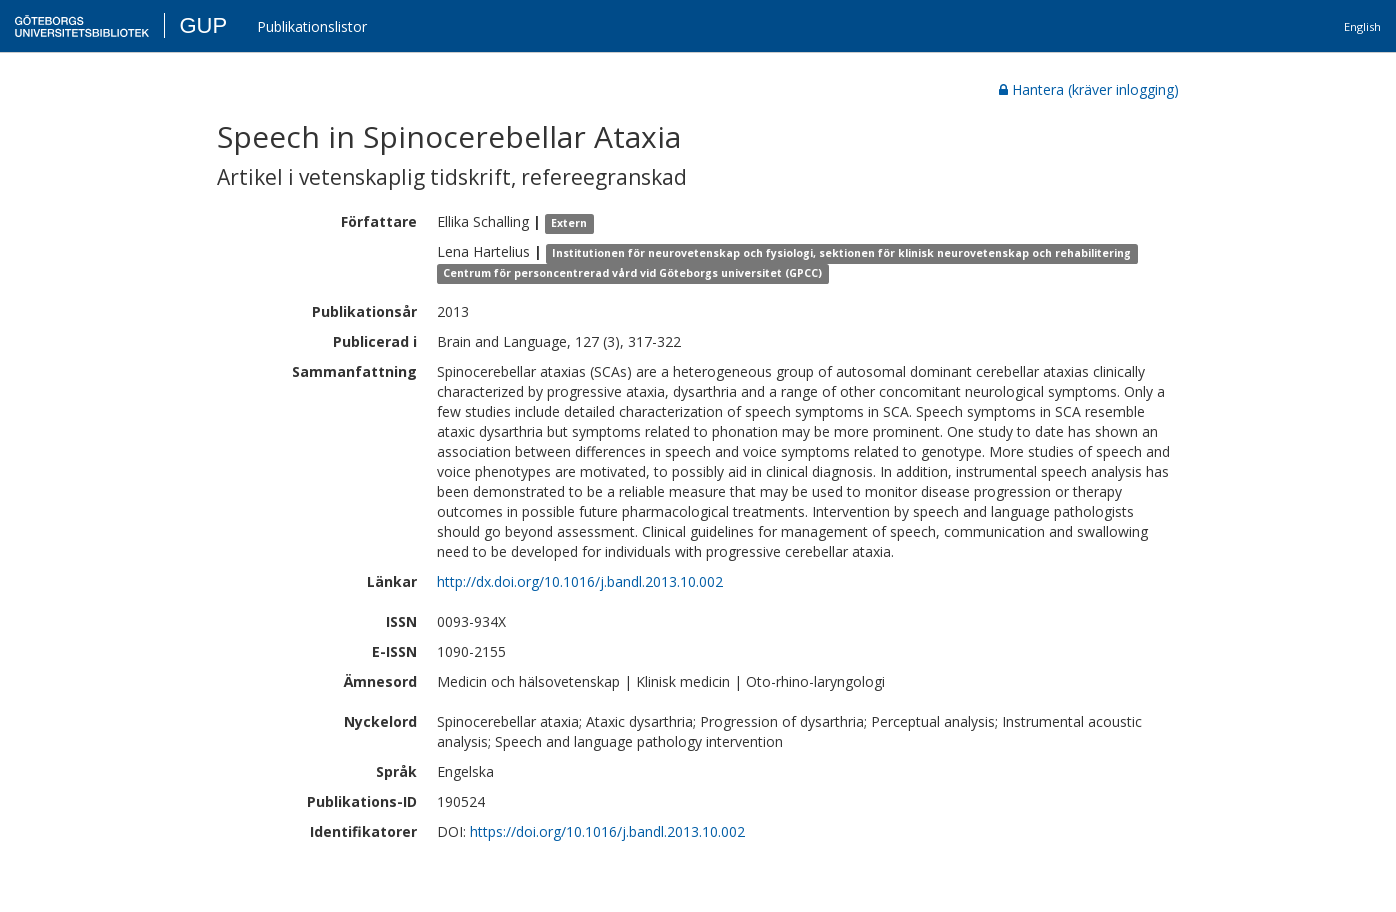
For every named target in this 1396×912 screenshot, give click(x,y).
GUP (203, 25)
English (1362, 26)
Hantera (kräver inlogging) (1089, 89)
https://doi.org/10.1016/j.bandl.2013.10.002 (607, 831)
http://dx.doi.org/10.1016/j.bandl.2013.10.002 (580, 581)
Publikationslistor (312, 26)
